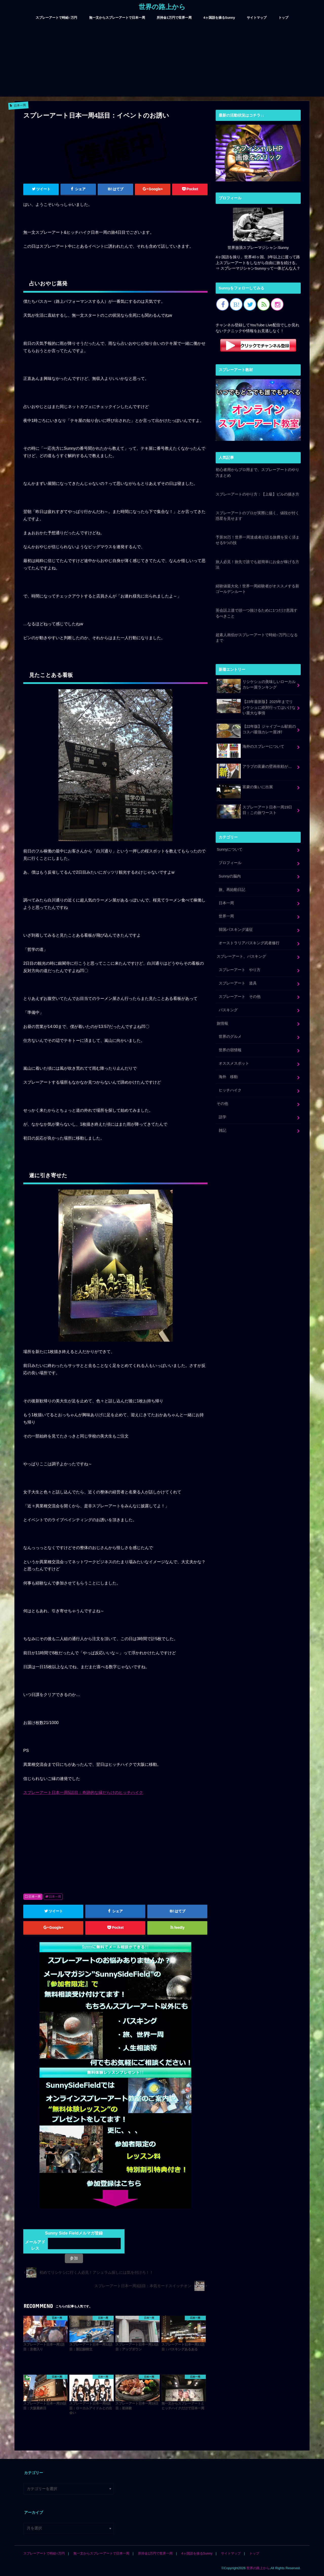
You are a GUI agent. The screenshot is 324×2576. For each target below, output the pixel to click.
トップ (283, 17)
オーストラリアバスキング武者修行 (249, 943)
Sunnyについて (229, 849)
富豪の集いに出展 (245, 788)
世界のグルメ (230, 1037)
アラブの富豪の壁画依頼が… (254, 768)
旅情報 (222, 1023)
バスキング (228, 1010)
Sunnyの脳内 (230, 876)
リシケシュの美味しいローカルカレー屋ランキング (256, 686)
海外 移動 (228, 1077)
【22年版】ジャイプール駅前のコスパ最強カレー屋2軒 (256, 731)
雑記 (222, 1130)
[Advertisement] (162, 61)
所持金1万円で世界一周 (174, 17)
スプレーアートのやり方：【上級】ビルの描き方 (257, 494)
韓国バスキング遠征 (236, 930)
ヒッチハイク (230, 1090)
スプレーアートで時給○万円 (56, 17)
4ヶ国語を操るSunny (219, 17)
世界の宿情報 (230, 1050)
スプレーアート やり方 (239, 970)
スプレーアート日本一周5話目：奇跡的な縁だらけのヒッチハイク (83, 1792)
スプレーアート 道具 (238, 983)
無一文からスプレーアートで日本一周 (117, 17)
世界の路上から (162, 6)
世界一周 (226, 916)
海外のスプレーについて (250, 748)
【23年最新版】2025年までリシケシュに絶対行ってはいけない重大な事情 (256, 707)
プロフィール (230, 863)
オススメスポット (234, 1063)
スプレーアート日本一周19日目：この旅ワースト (254, 811)
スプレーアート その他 (239, 997)
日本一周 (35, 1896)
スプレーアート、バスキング (241, 956)
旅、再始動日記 (232, 890)
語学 (222, 1117)
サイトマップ (257, 17)
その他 (222, 1104)
